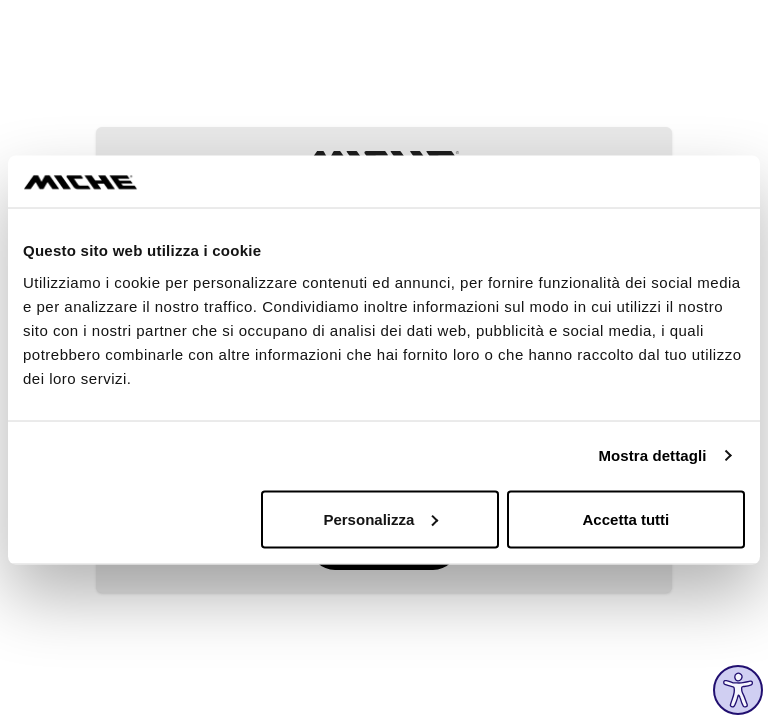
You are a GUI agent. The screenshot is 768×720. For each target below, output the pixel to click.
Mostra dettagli (652, 455)
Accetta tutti (626, 518)
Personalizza (380, 518)
